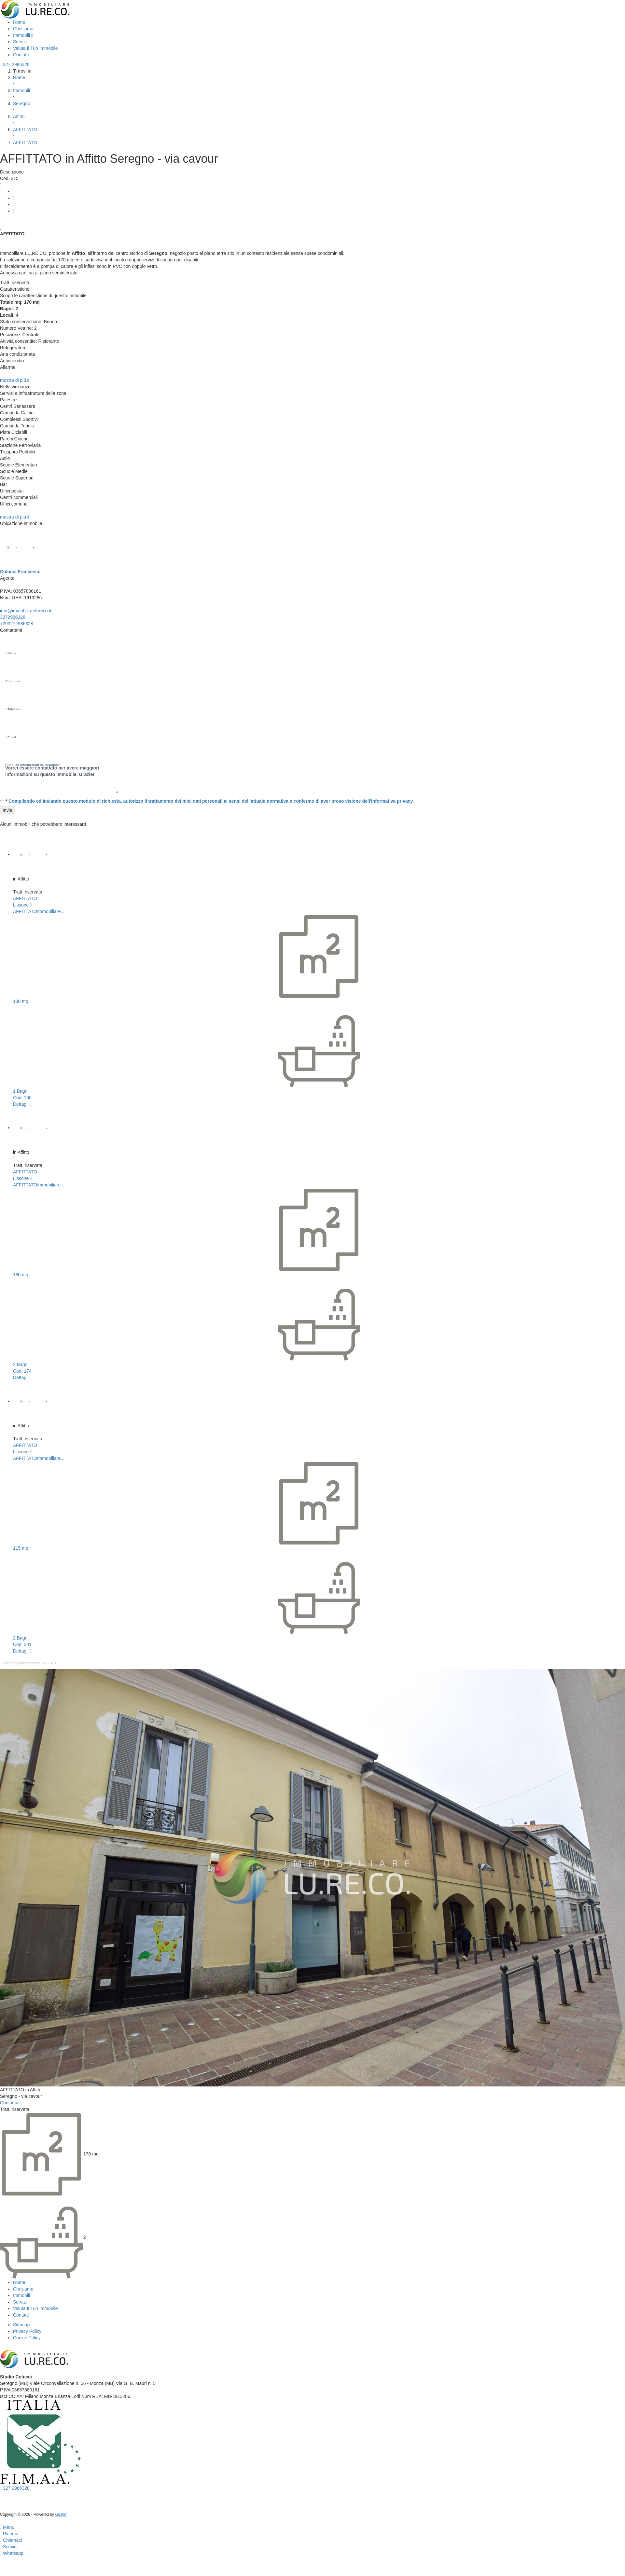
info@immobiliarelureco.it (25, 610)
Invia (7, 810)
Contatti (21, 54)
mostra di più (14, 380)
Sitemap (21, 2324)
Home (19, 22)
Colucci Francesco (20, 571)
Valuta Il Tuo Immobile (35, 48)
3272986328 (12, 617)
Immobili (23, 35)
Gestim (61, 2514)
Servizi (20, 41)
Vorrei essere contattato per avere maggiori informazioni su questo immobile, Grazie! (61, 777)
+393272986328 (16, 623)
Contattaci (10, 2102)
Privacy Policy (27, 2331)
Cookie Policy (27, 2337)
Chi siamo (23, 28)
